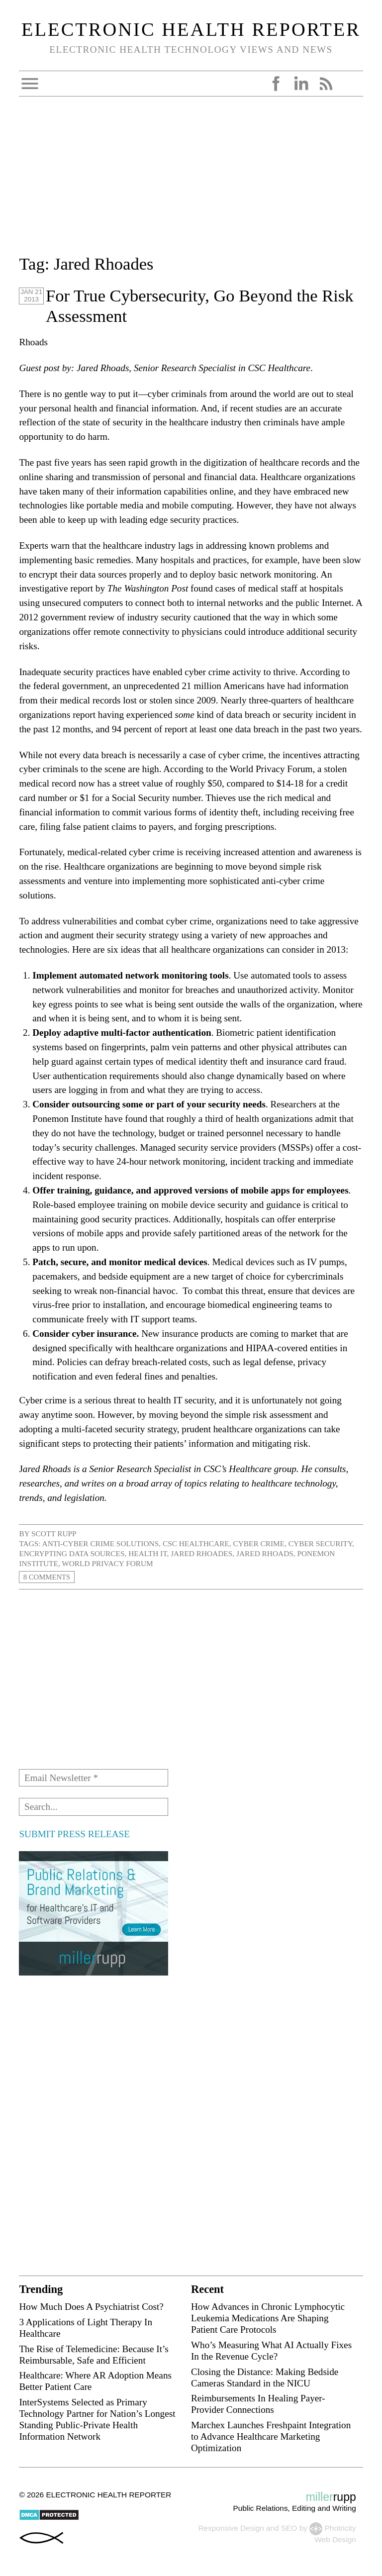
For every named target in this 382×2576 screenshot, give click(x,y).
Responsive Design (231, 2528)
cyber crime (259, 1543)
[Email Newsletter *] (93, 1778)
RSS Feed (326, 84)
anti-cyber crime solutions (100, 1543)
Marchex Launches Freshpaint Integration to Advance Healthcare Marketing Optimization (271, 2436)
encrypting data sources (71, 1553)
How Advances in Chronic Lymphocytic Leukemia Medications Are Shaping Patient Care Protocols (268, 2318)
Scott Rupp (54, 1533)
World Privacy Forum (107, 1563)
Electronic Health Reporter (191, 29)
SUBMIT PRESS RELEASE (74, 1834)
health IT (147, 1553)
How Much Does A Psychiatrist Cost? (91, 2306)
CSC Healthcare (196, 1543)
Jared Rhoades (201, 1553)
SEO (289, 2528)
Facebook (276, 84)
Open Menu (30, 84)
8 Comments (48, 1577)
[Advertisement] (191, 181)
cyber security (320, 1543)
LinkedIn (301, 84)
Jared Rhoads (264, 1553)
